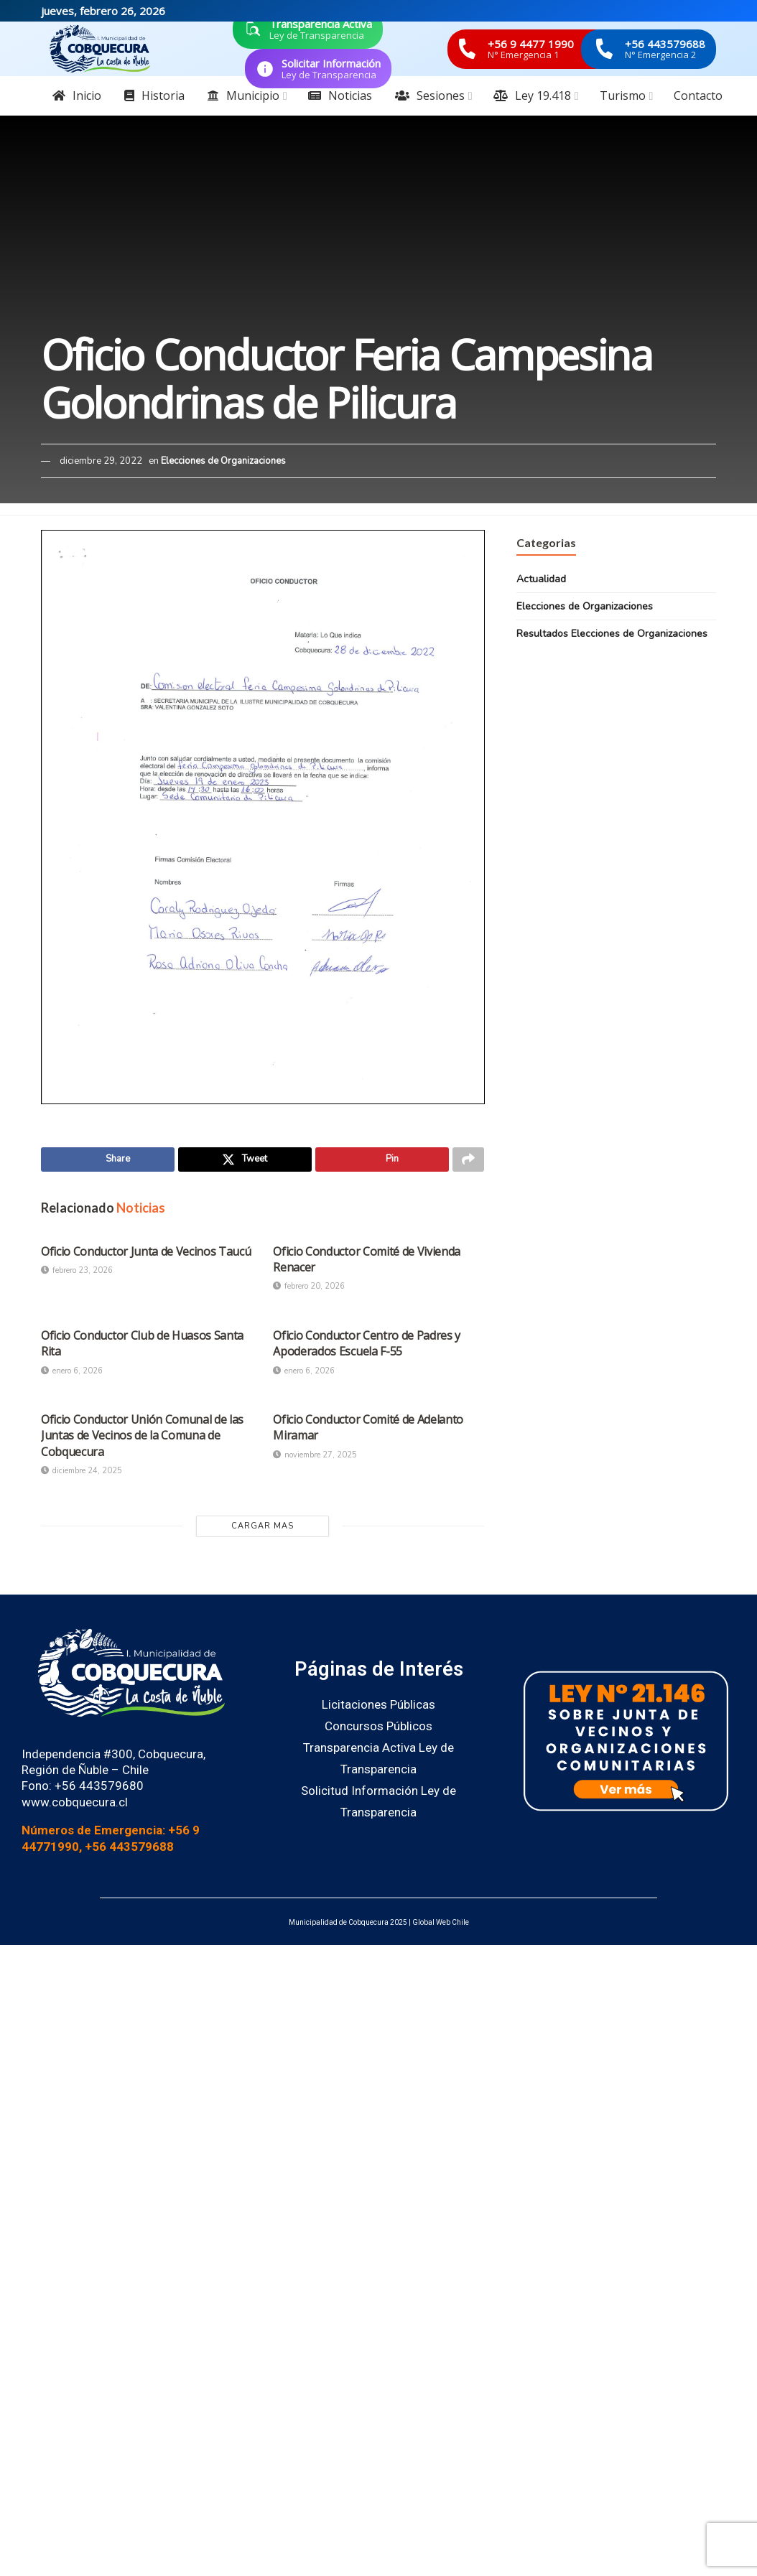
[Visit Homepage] (100, 48)
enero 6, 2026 (72, 1373)
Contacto (698, 95)
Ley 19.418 (532, 95)
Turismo (623, 95)
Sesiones (430, 95)
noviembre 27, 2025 (315, 1457)
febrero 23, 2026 (77, 1273)
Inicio (76, 95)
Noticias (340, 95)
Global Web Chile (440, 1925)
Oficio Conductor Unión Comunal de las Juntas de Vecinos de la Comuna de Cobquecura (142, 1438)
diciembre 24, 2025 (81, 1474)
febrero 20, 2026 (309, 1289)
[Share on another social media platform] (468, 1161)
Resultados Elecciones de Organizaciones (611, 633)
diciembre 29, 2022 (101, 460)
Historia (154, 95)
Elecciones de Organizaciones (223, 460)
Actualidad (541, 579)
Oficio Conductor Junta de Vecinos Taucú (146, 1254)
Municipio (243, 95)
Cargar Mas (262, 1528)
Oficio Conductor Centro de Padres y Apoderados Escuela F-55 (366, 1346)
